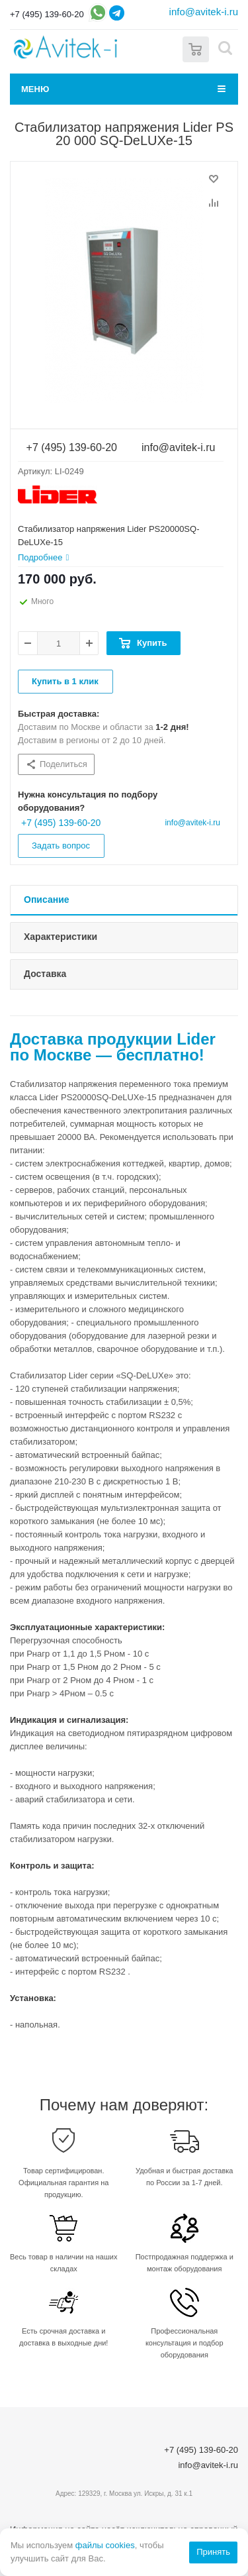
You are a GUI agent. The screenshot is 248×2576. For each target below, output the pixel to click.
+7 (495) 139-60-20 (47, 14)
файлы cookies (105, 2545)
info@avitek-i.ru (203, 11)
